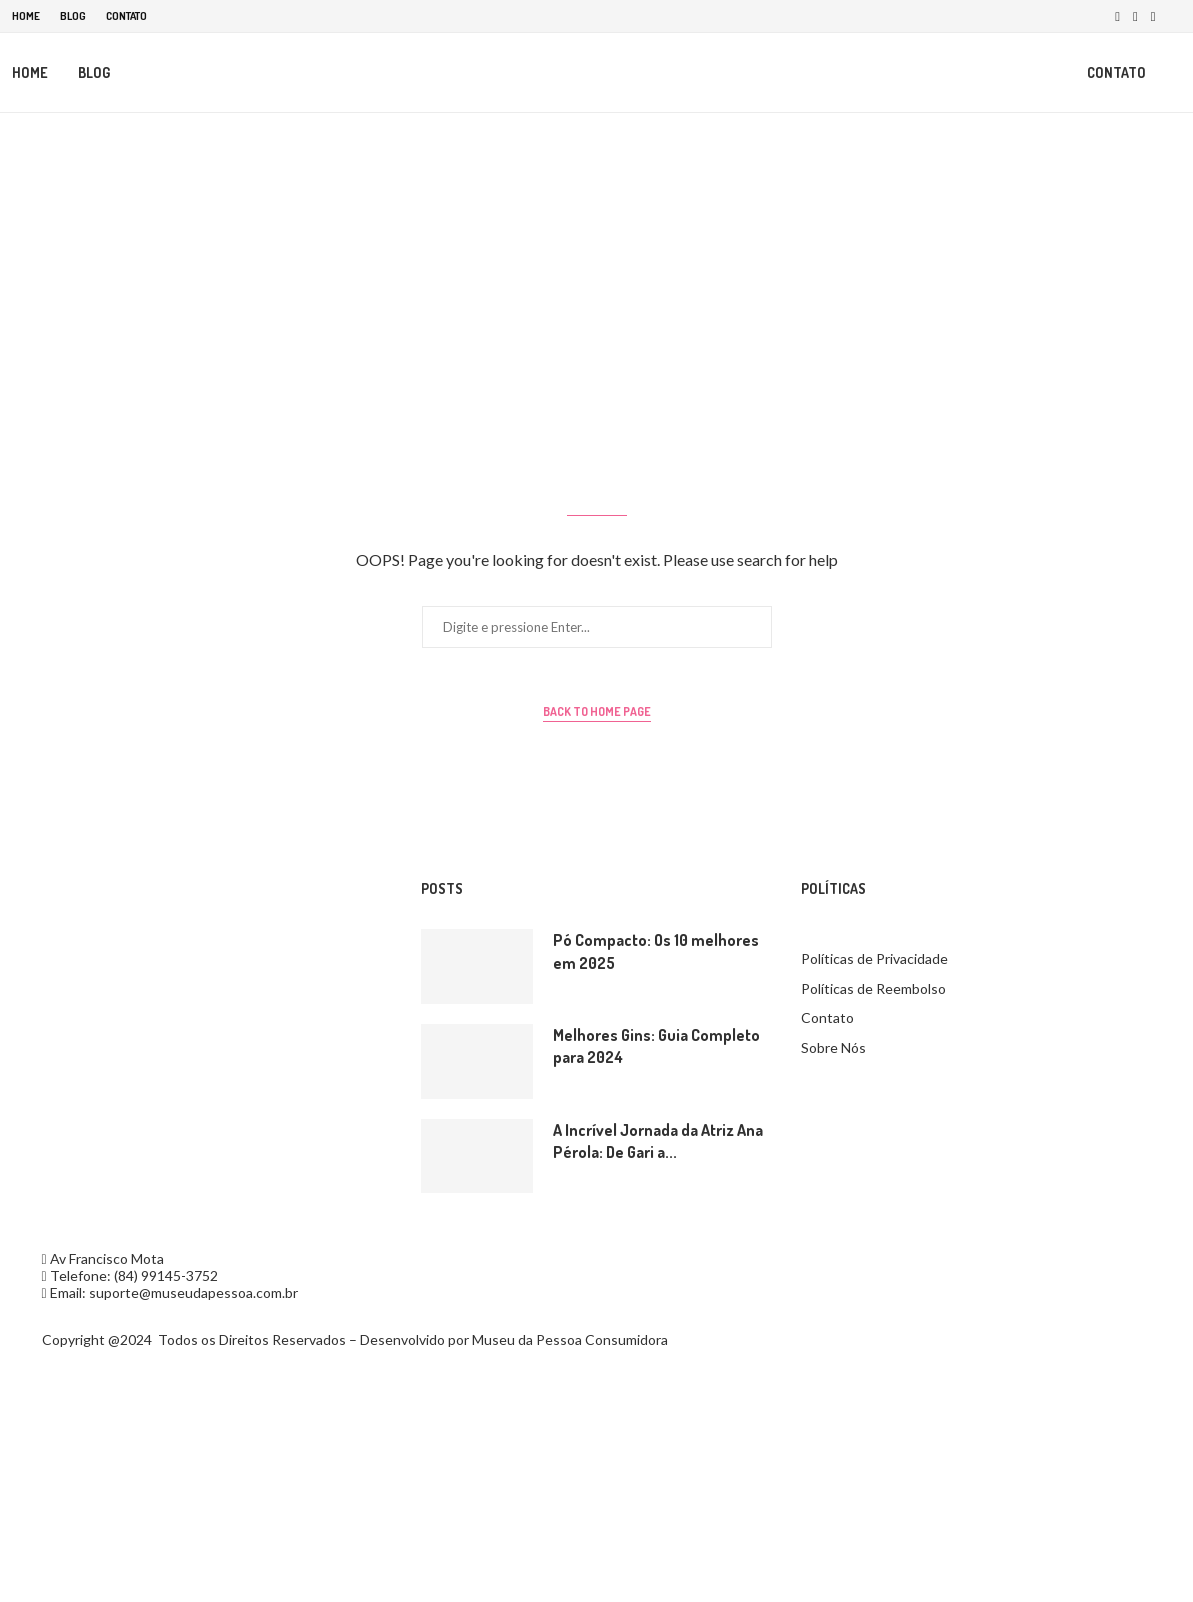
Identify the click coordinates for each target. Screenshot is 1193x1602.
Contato (126, 16)
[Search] (1172, 73)
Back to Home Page (597, 712)
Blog (73, 16)
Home (26, 16)
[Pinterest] (1153, 16)
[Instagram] (1135, 16)
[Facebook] (1117, 16)
